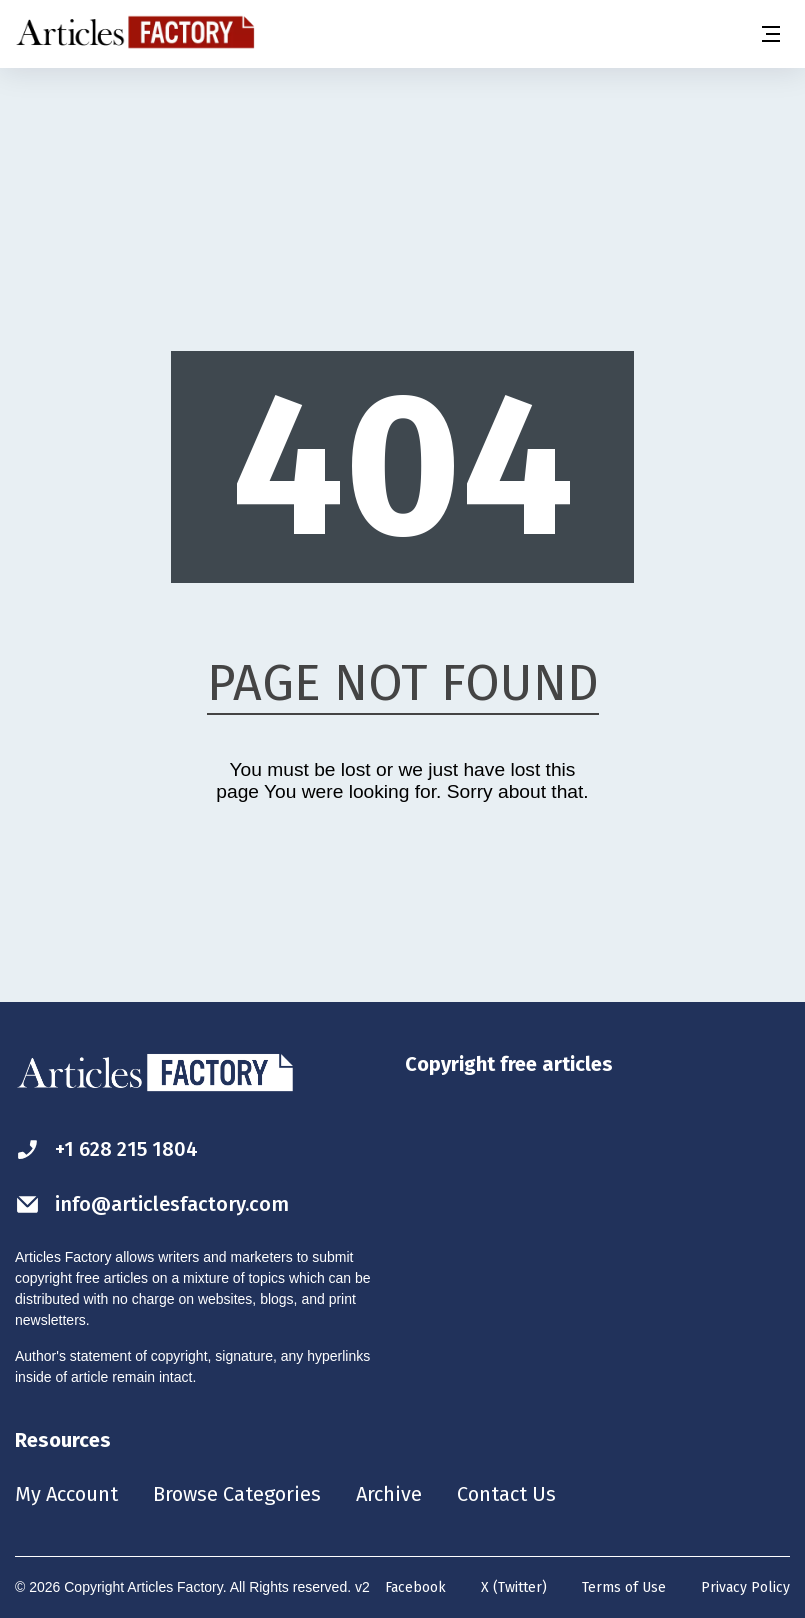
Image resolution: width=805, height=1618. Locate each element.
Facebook (415, 1587)
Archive (389, 1494)
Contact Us (506, 1494)
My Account (66, 1494)
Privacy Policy (745, 1587)
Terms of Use (624, 1587)
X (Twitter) (514, 1587)
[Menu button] (770, 34)
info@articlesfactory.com (152, 1204)
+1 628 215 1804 (106, 1149)
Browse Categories (237, 1494)
